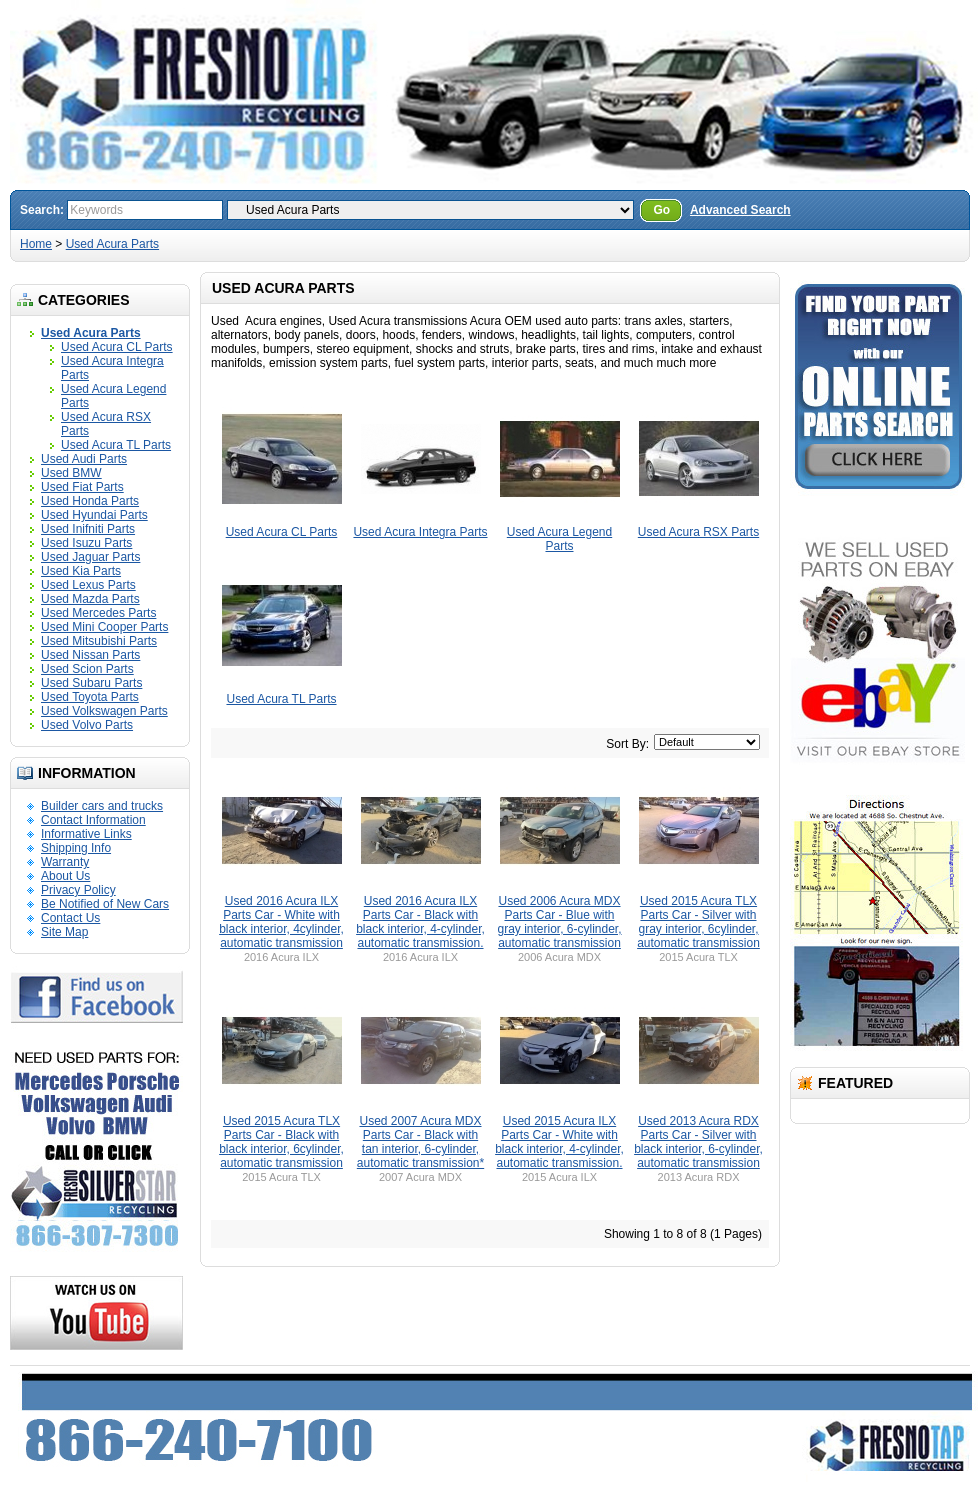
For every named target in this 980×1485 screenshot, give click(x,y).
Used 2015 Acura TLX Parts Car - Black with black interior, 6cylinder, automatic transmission (281, 1142)
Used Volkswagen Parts (104, 711)
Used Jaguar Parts (90, 557)
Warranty (65, 862)
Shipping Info (76, 848)
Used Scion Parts (87, 669)
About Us (65, 876)
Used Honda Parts (90, 501)
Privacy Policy (78, 890)
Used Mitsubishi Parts (99, 641)
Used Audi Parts (84, 459)
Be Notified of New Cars (105, 904)
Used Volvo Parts (87, 725)
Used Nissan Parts (90, 655)
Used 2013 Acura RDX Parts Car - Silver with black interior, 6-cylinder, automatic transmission (698, 1142)
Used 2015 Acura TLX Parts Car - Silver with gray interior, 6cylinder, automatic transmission (698, 922)
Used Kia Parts (81, 571)
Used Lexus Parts (88, 585)
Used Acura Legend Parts (559, 539)
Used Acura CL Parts (117, 347)
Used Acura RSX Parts (698, 532)
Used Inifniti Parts (88, 529)
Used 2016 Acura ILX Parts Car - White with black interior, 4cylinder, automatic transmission (281, 922)
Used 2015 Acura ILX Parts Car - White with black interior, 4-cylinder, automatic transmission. (559, 1142)
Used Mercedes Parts (98, 613)
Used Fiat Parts (82, 487)
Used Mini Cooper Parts (104, 627)
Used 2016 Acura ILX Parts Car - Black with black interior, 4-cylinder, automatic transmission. (420, 922)
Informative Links (86, 834)
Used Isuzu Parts (86, 543)
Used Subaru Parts (91, 683)
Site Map (64, 932)
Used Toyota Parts (90, 697)
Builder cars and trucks (102, 806)
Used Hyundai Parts (94, 515)
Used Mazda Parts (90, 599)
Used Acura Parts (112, 244)
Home (36, 244)
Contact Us (70, 918)
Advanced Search (740, 210)
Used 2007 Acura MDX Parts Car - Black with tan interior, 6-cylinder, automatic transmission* (420, 1142)
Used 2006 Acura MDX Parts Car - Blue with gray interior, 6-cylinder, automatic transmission (559, 922)
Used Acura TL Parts (116, 445)
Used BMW (71, 473)
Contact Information (93, 820)
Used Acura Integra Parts (420, 532)
